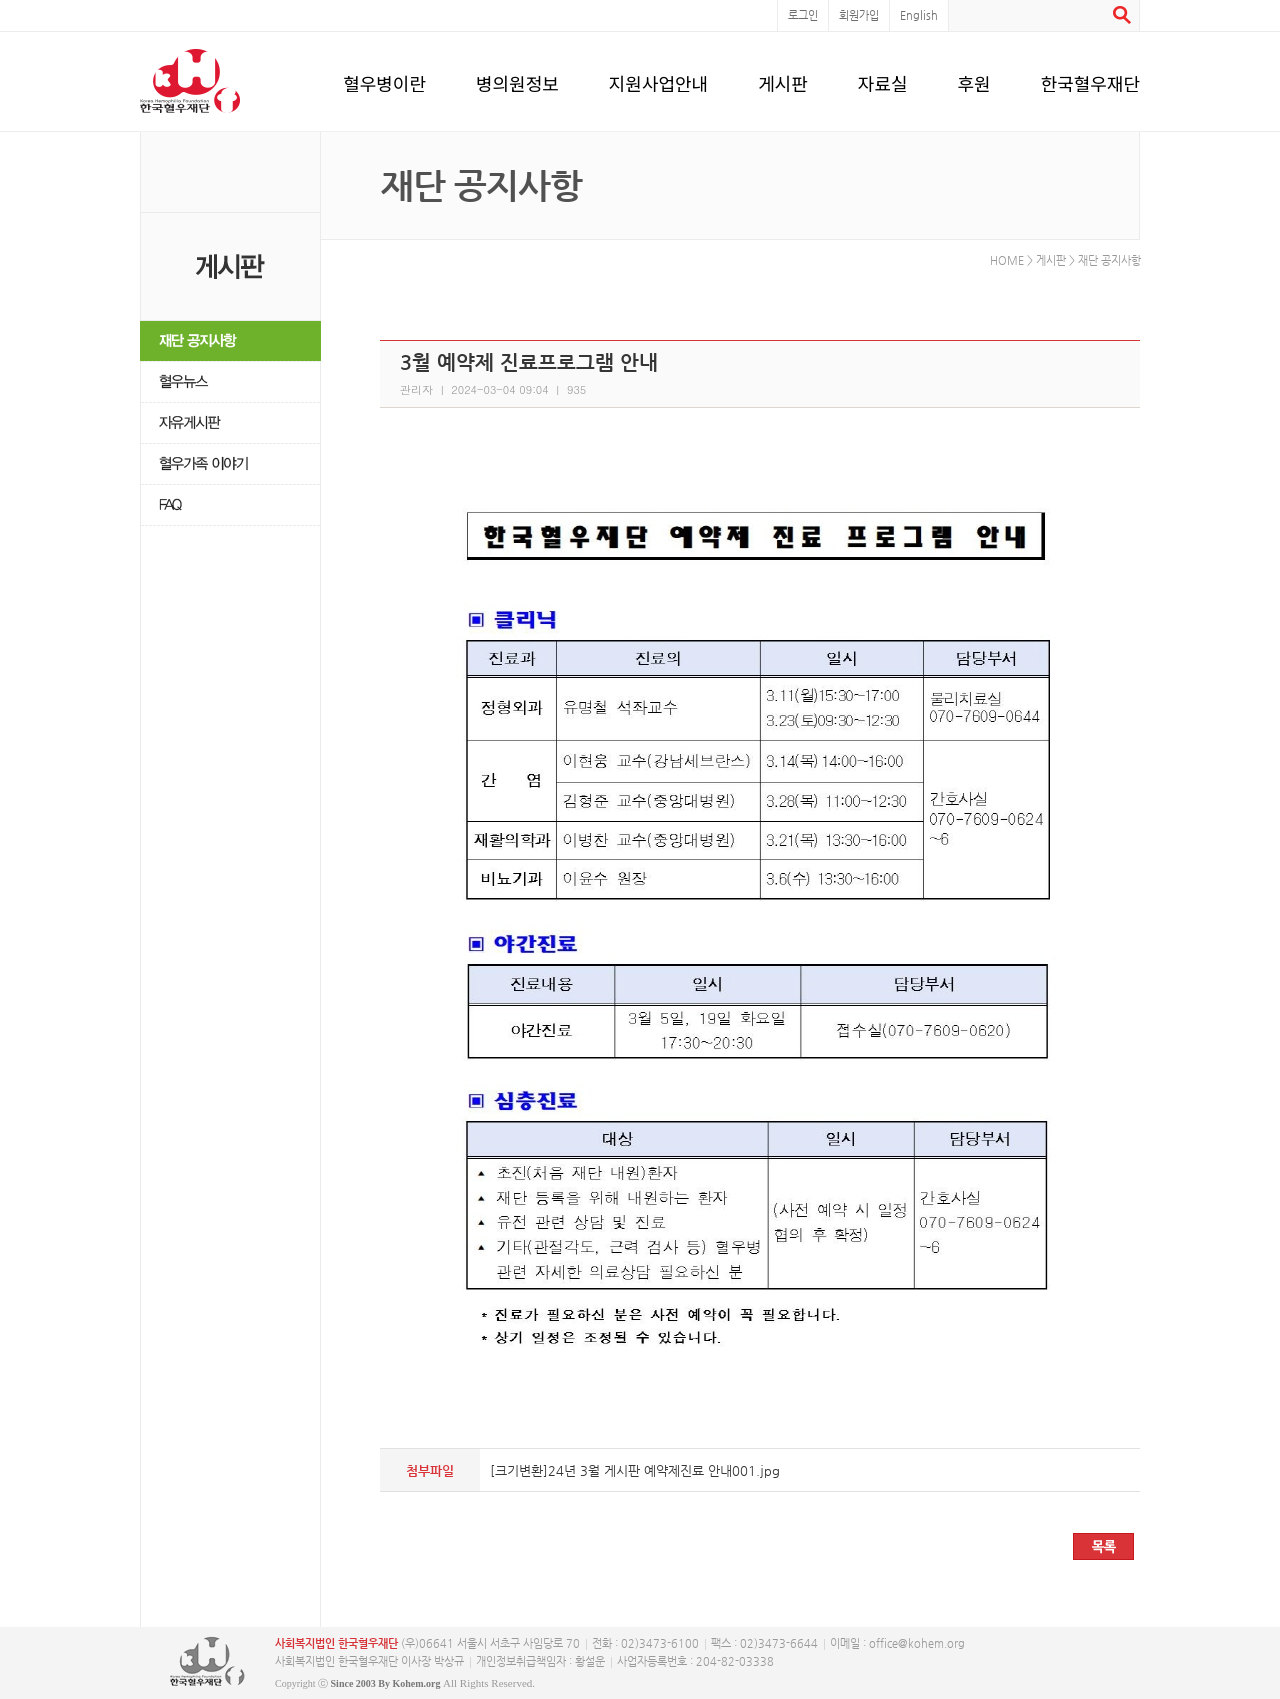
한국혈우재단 (1090, 80)
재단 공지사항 (230, 341)
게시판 (783, 80)
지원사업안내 (658, 80)
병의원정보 (517, 80)
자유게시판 (230, 423)
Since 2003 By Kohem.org (386, 1683)
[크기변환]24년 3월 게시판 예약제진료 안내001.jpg (635, 1470)
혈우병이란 (384, 80)
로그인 (803, 15)
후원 (974, 80)
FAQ (230, 505)
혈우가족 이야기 (230, 464)
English (919, 15)
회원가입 (859, 15)
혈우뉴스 (230, 382)
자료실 (883, 80)
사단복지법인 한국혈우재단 (207, 1662)
